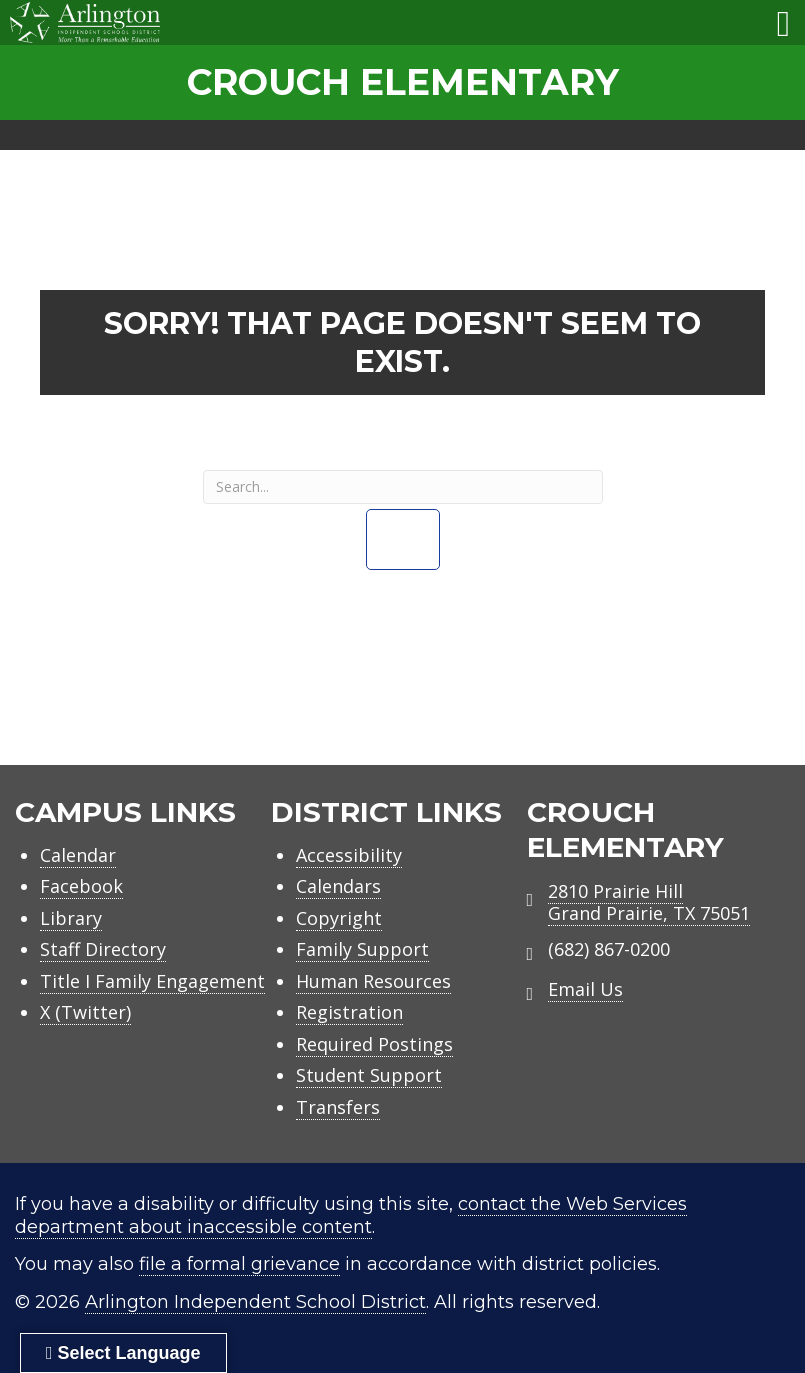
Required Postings (374, 1044)
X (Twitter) (85, 1012)
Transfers (338, 1107)
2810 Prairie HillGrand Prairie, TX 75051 (649, 902)
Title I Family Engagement (152, 981)
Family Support (362, 949)
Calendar (78, 855)
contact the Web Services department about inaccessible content (351, 1215)
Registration (349, 1012)
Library (71, 918)
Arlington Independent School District (255, 1302)
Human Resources (373, 981)
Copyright (339, 918)
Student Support (369, 1075)
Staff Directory (103, 949)
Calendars (338, 886)
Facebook (81, 886)
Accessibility (349, 855)
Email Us (585, 989)
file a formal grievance (239, 1264)
